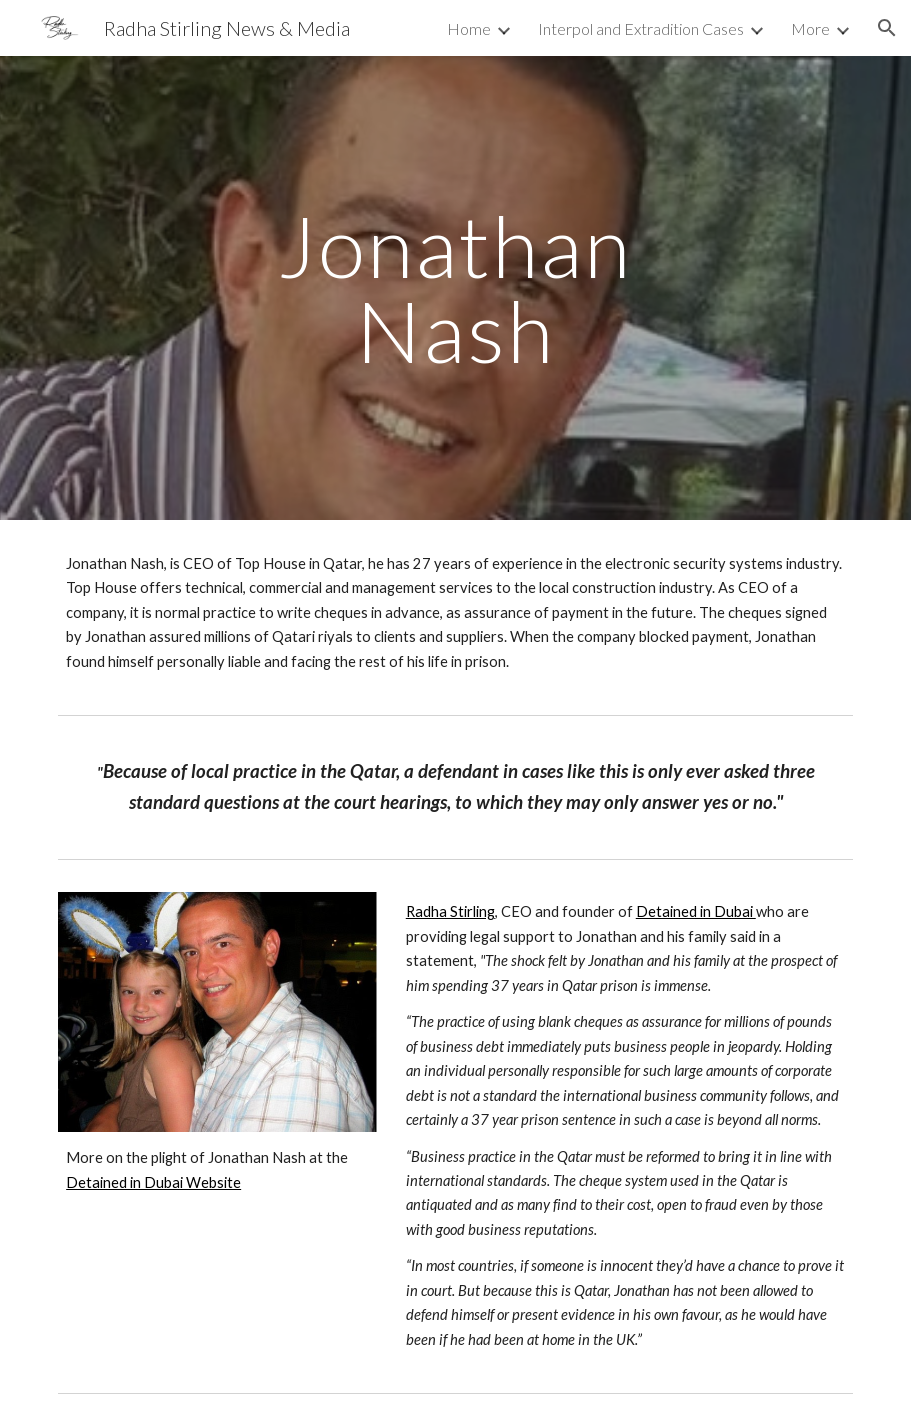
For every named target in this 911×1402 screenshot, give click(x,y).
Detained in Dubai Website (153, 1182)
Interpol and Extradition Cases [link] (641, 28)
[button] (887, 28)
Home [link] (469, 28)
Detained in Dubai (696, 911)
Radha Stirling (450, 911)
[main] (455, 288)
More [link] (810, 28)
